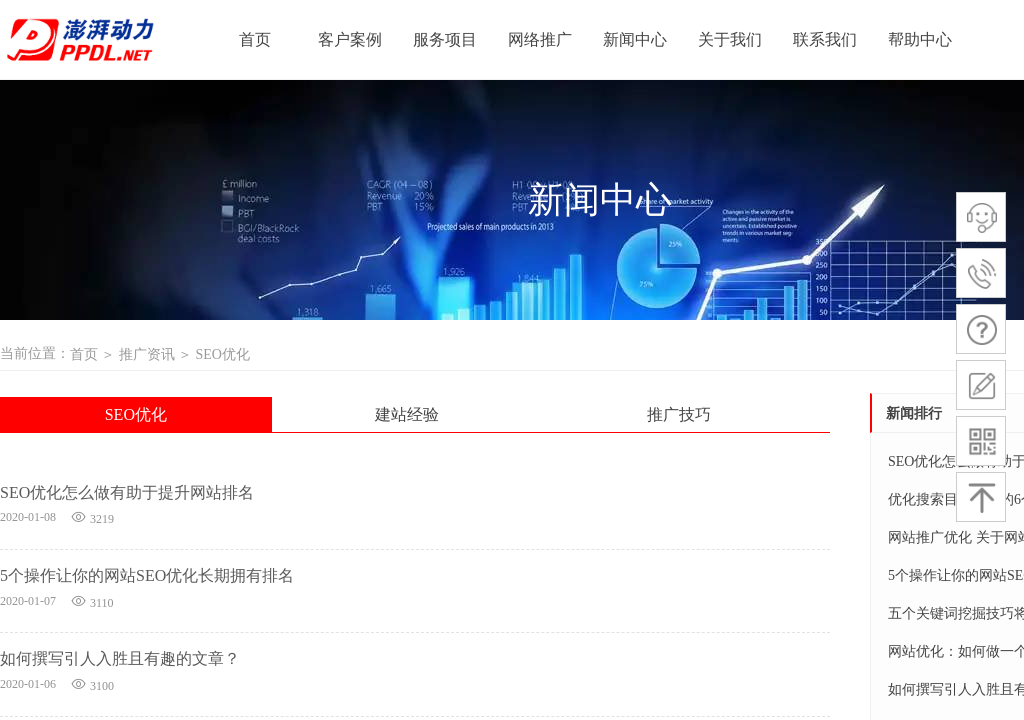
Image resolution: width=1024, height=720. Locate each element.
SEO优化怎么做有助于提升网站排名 (127, 492)
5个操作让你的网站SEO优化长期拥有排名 (147, 575)
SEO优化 (222, 354)
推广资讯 (147, 354)
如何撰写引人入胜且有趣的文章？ (120, 658)
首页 (84, 354)
